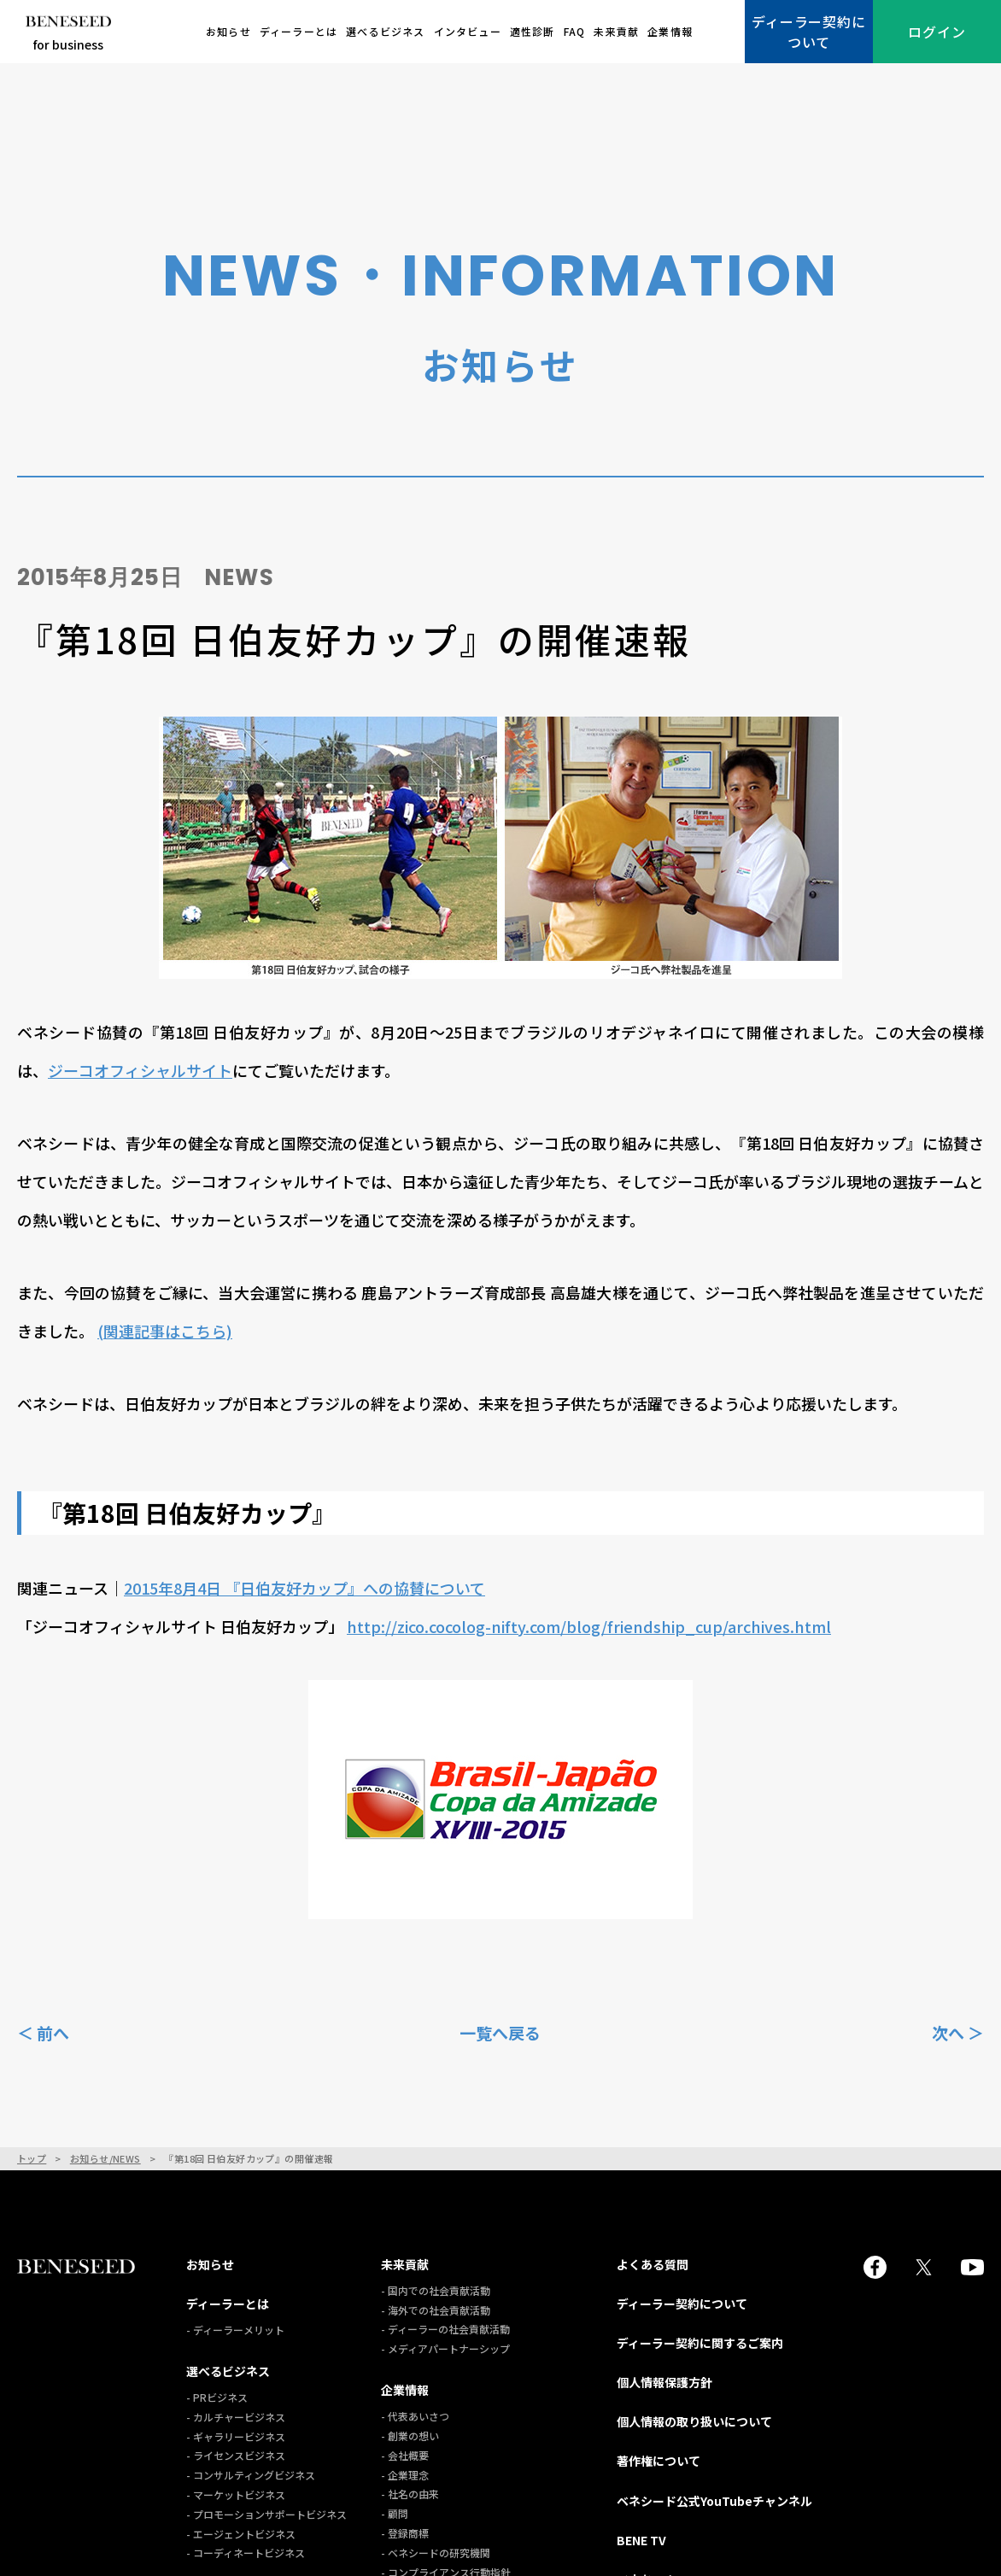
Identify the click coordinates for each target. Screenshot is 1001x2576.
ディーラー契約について (808, 31)
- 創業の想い (410, 2435)
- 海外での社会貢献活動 (435, 2310)
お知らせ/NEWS (105, 2158)
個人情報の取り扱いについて (694, 2421)
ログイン (936, 31)
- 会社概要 (405, 2455)
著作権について (658, 2460)
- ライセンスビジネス (235, 2455)
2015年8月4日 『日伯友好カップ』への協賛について (304, 1588)
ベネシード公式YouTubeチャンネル (714, 2500)
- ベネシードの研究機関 (435, 2552)
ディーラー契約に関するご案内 (700, 2342)
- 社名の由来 (410, 2493)
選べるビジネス (385, 31)
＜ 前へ (43, 2032)
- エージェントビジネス (241, 2533)
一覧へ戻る (500, 2033)
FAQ (575, 31)
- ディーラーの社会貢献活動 (445, 2328)
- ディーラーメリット (235, 2329)
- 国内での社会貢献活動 (435, 2290)
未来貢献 (616, 31)
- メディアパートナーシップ (445, 2348)
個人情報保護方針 (664, 2382)
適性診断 (532, 31)
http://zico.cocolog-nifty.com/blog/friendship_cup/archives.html (589, 1626)
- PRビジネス (217, 2397)
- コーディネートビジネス (245, 2552)
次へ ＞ (958, 2032)
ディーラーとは (298, 31)
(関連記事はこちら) (164, 1331)
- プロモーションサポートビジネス (266, 2514)
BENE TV (641, 2540)
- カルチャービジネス (235, 2416)
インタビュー (467, 31)
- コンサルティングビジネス (250, 2475)
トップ (31, 2158)
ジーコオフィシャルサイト (140, 1070)
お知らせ (228, 31)
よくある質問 (652, 2264)
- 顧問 (394, 2513)
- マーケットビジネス (235, 2494)
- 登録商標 (405, 2533)
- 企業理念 (405, 2475)
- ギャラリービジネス (235, 2436)
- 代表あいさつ (415, 2416)
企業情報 (670, 31)
